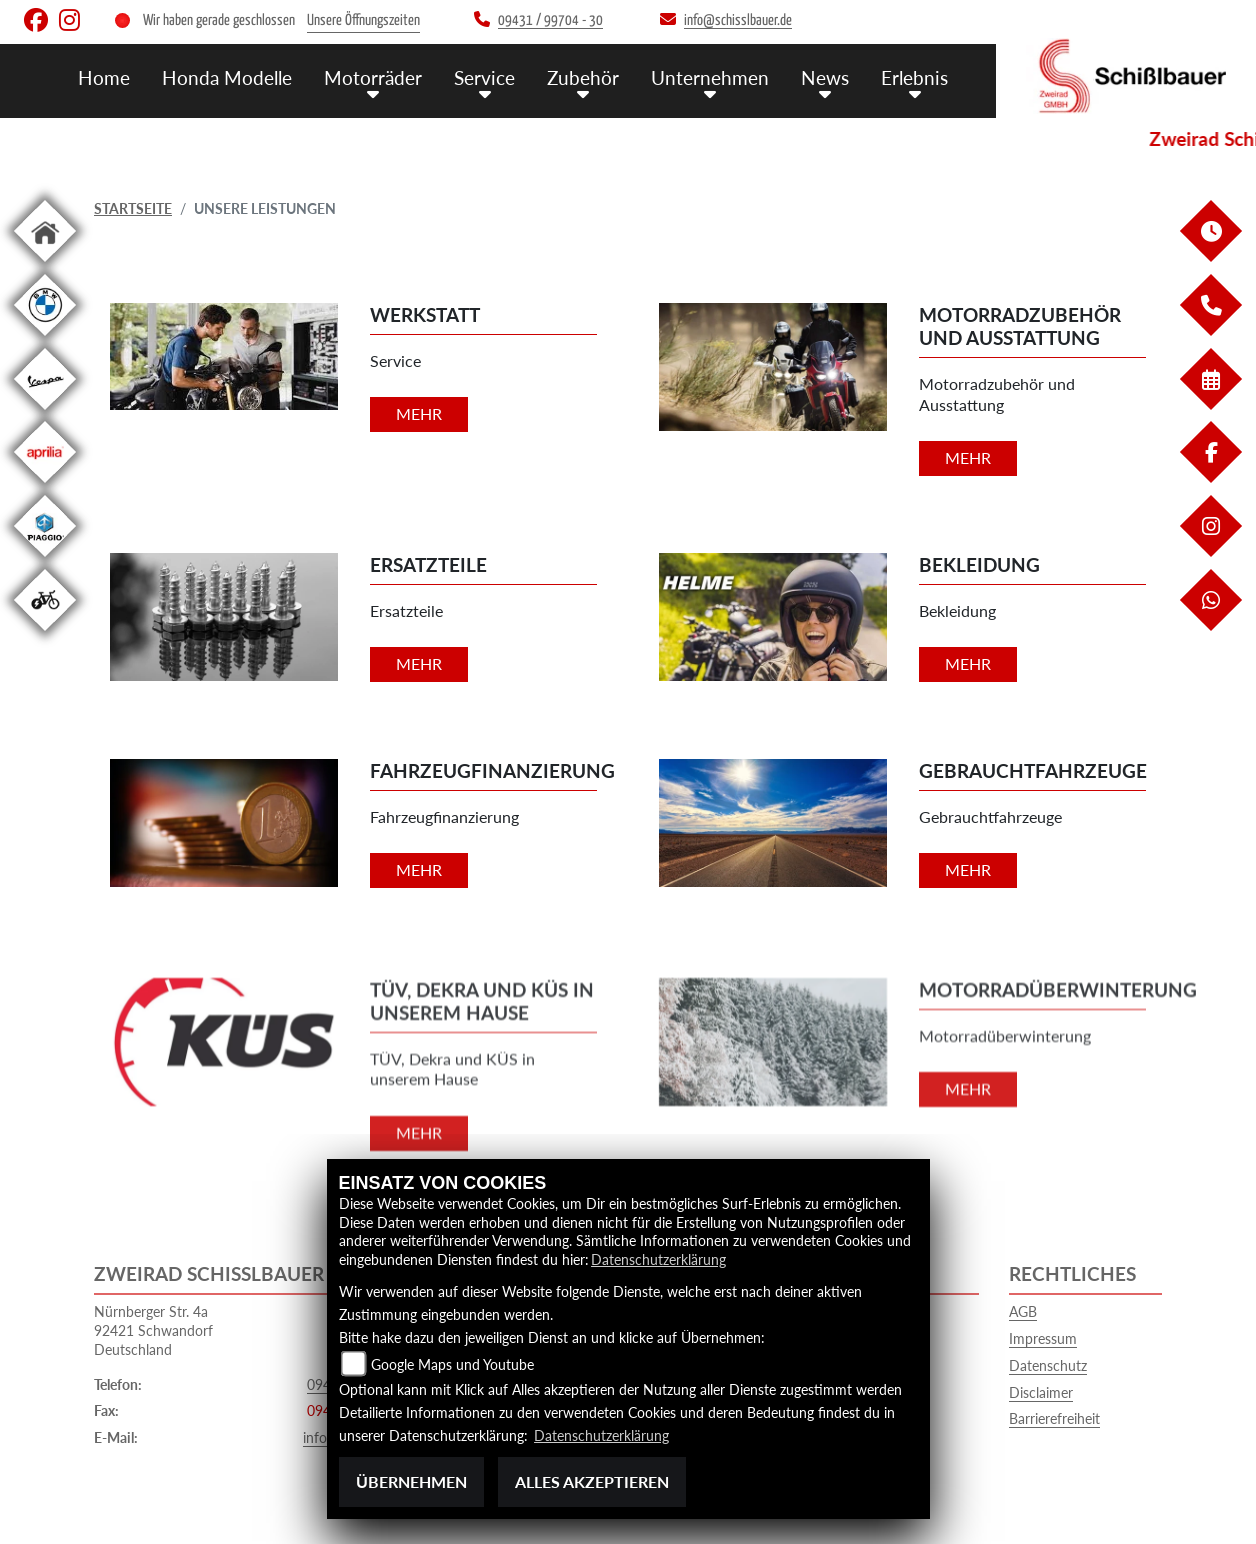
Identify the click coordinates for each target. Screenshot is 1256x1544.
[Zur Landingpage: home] (45, 265)
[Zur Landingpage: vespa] (45, 413)
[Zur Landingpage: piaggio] (45, 560)
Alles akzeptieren (592, 1481)
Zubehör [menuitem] (583, 77)
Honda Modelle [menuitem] (227, 77)
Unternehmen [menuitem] (710, 77)
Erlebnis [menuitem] (914, 77)
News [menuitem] (825, 77)
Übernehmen (411, 1481)
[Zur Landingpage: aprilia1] (45, 486)
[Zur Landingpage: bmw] (45, 339)
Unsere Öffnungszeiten (363, 20)
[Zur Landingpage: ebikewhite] (45, 634)
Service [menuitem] (484, 77)
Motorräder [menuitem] (373, 77)
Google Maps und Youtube (452, 1364)
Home (104, 77)
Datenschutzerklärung (658, 1259)
